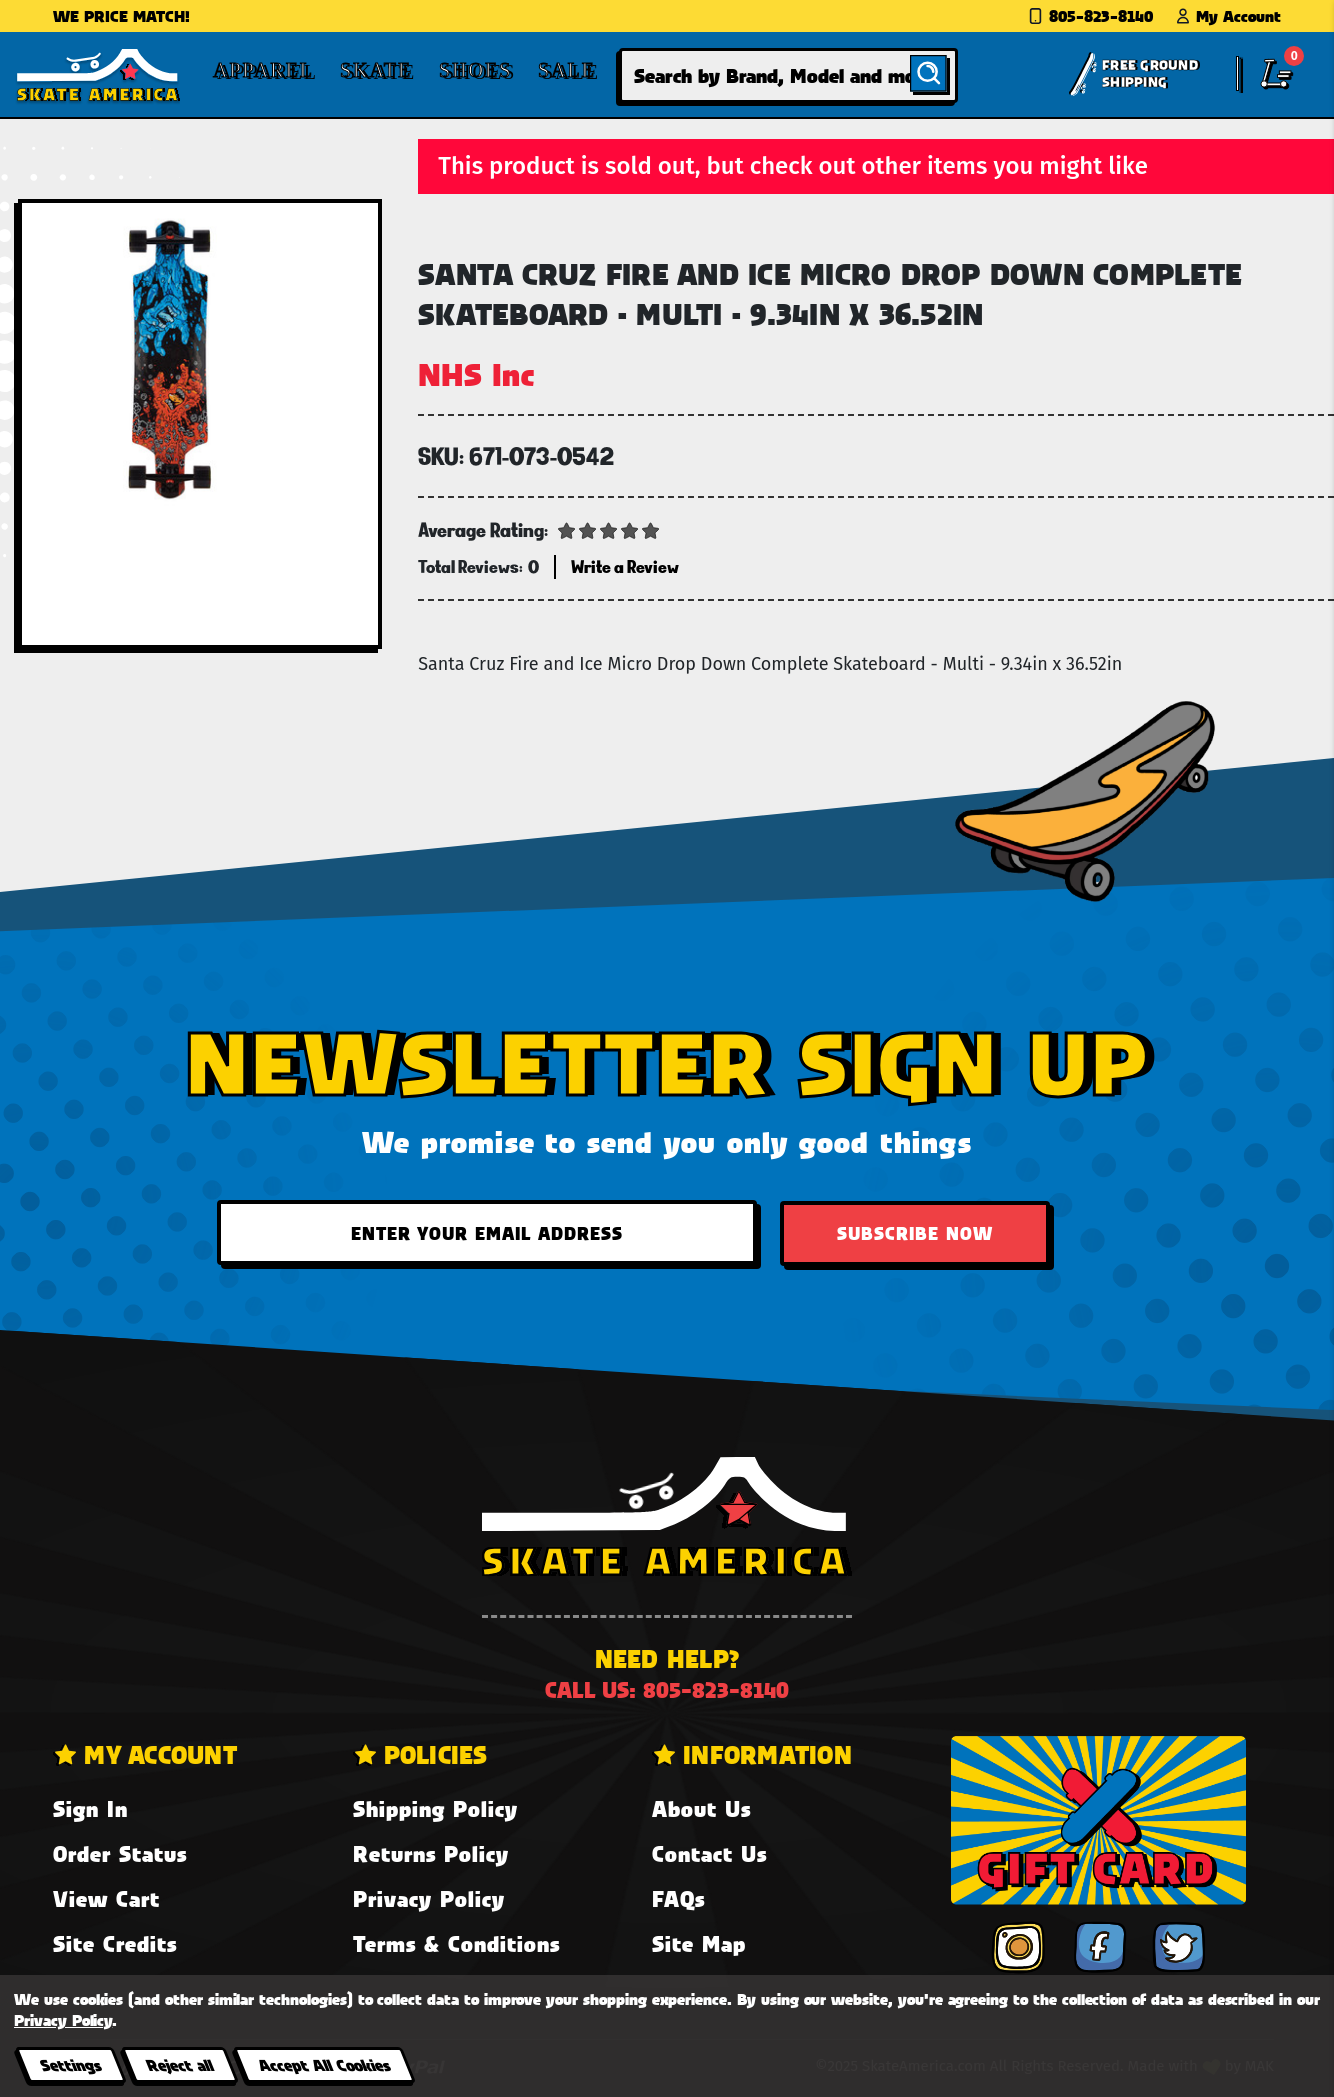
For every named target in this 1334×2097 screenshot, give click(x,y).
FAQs (678, 1898)
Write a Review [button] (625, 566)
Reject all (179, 2064)
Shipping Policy (435, 1808)
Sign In (90, 1808)
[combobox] (789, 75)
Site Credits (115, 1943)
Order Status (120, 1853)
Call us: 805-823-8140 (667, 1689)
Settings (70, 2064)
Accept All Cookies (324, 2064)
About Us (701, 1808)
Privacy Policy (429, 1898)
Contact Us (709, 1853)
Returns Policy (431, 1853)
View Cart (106, 1898)
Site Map (699, 1943)
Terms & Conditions (456, 1943)
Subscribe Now (915, 1233)
